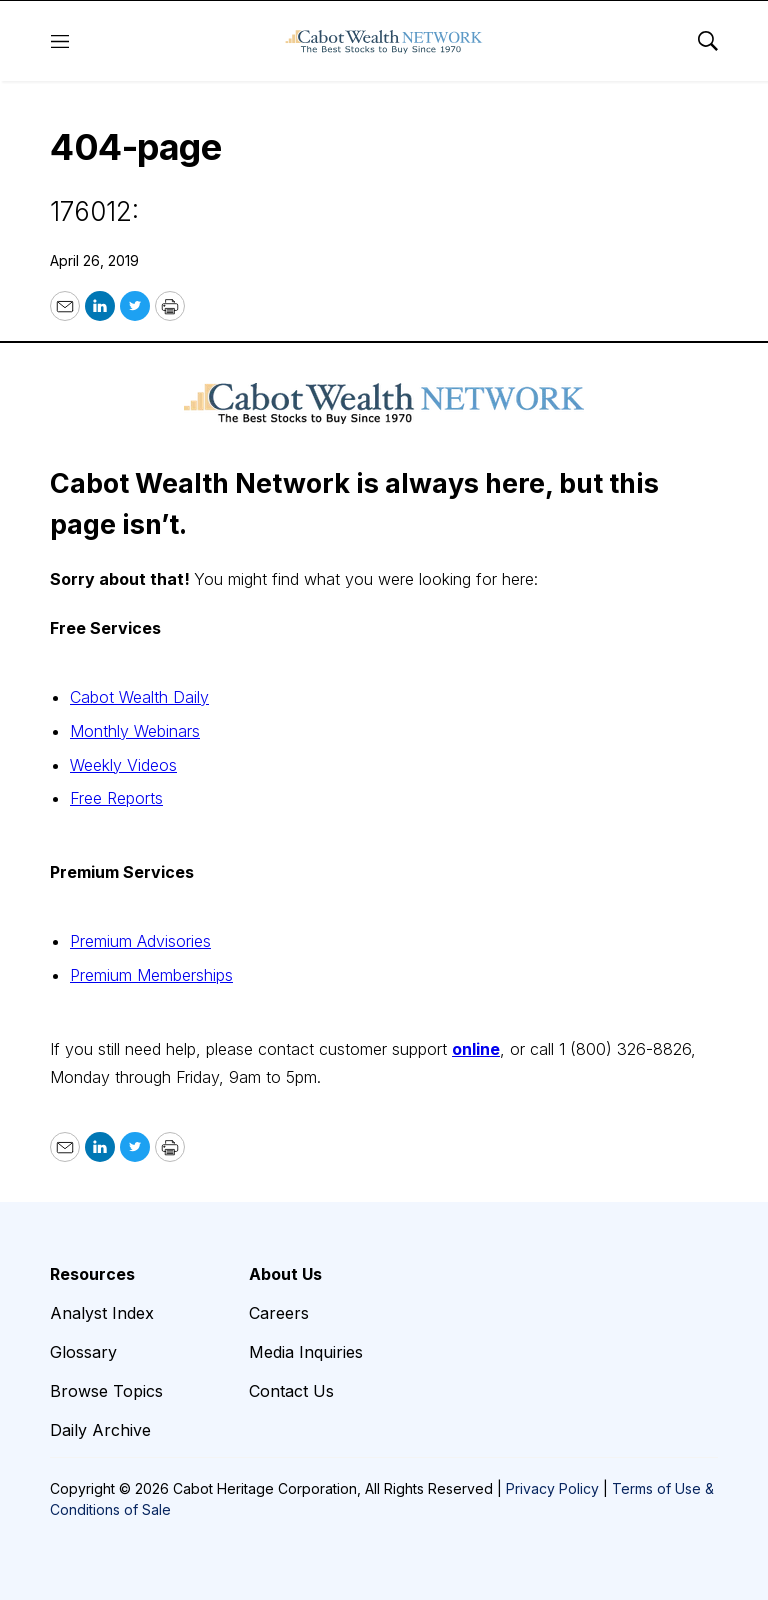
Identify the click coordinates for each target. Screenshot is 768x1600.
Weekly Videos (123, 765)
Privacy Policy (552, 1488)
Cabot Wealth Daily (139, 697)
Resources (92, 1274)
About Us (285, 1274)
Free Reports (116, 798)
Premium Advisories (140, 941)
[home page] (384, 41)
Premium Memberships (151, 975)
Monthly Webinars (135, 731)
